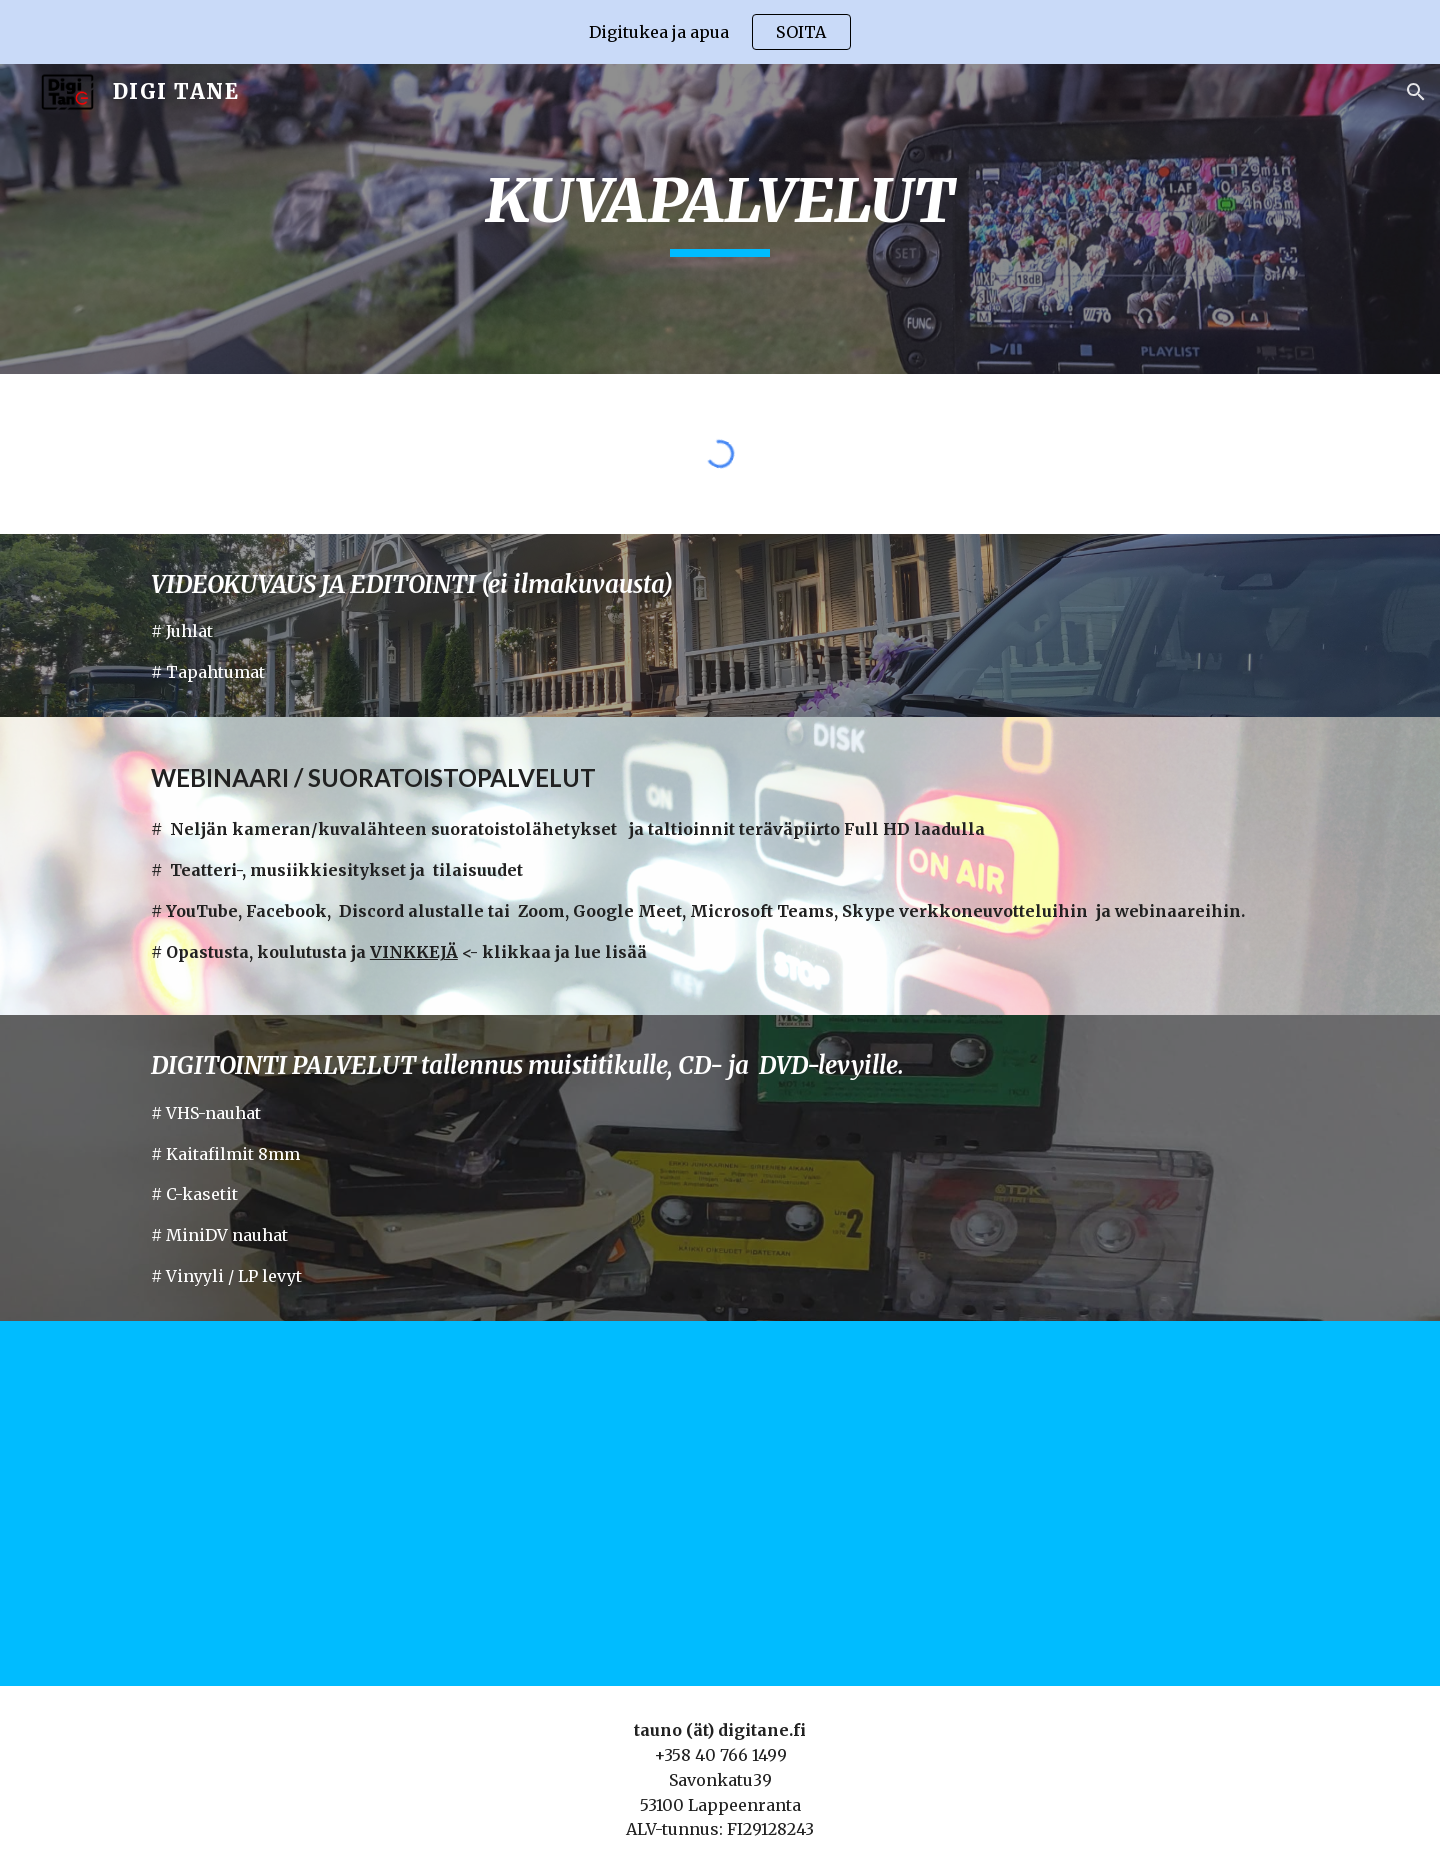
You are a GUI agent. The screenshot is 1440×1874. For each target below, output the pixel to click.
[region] (720, 32)
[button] (1416, 92)
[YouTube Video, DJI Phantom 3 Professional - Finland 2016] (424, 1503)
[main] (720, 219)
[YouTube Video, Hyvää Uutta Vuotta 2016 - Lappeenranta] (1016, 1503)
